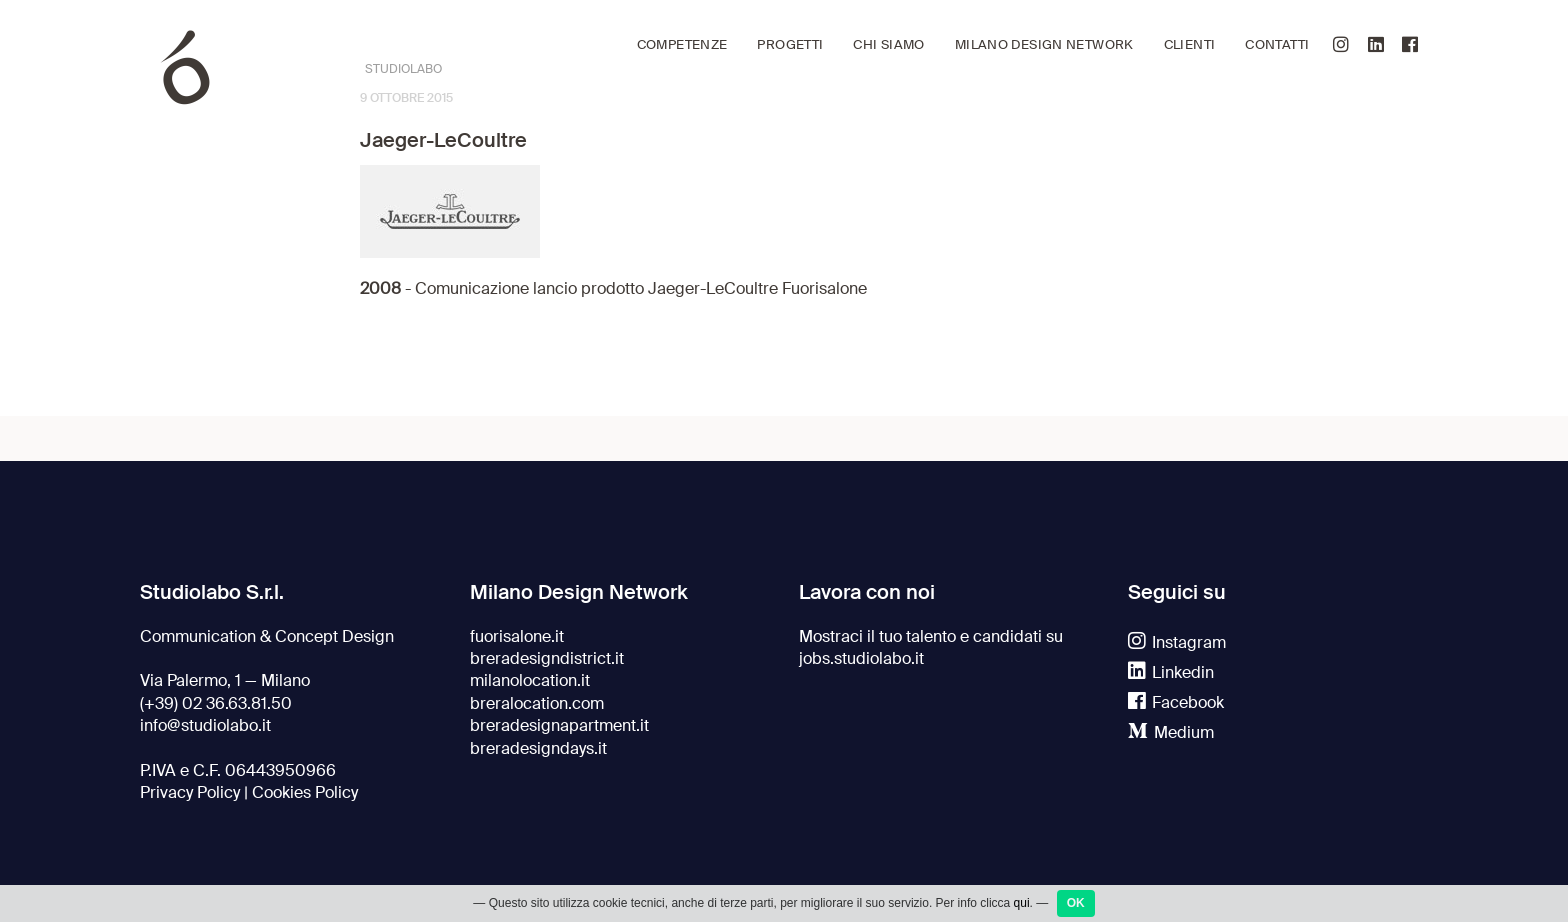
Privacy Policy (190, 793)
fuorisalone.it (517, 637)
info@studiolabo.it (205, 726)
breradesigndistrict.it (547, 659)
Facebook (1176, 703)
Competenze (682, 45)
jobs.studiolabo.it (861, 659)
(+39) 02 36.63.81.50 (216, 704)
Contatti (1277, 45)
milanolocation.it (530, 681)
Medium (1171, 733)
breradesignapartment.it (559, 726)
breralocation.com (537, 704)
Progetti (790, 45)
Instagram (1177, 643)
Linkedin (1171, 673)
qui (1022, 903)
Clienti (1190, 45)
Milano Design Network (1044, 45)
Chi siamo (888, 45)
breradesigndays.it (538, 749)
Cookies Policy (305, 793)
